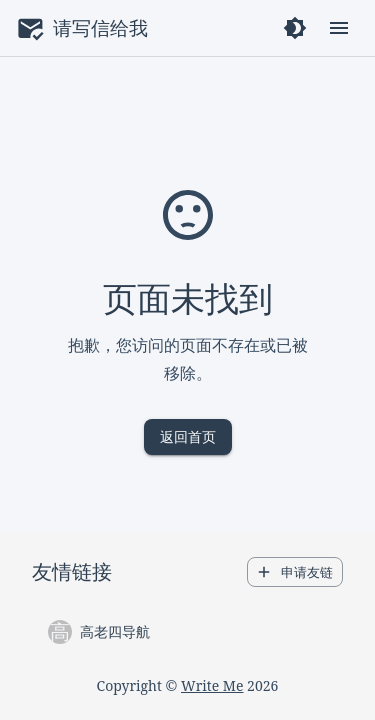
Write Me (212, 685)
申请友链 (295, 572)
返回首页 (188, 437)
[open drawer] (339, 28)
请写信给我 (100, 27)
